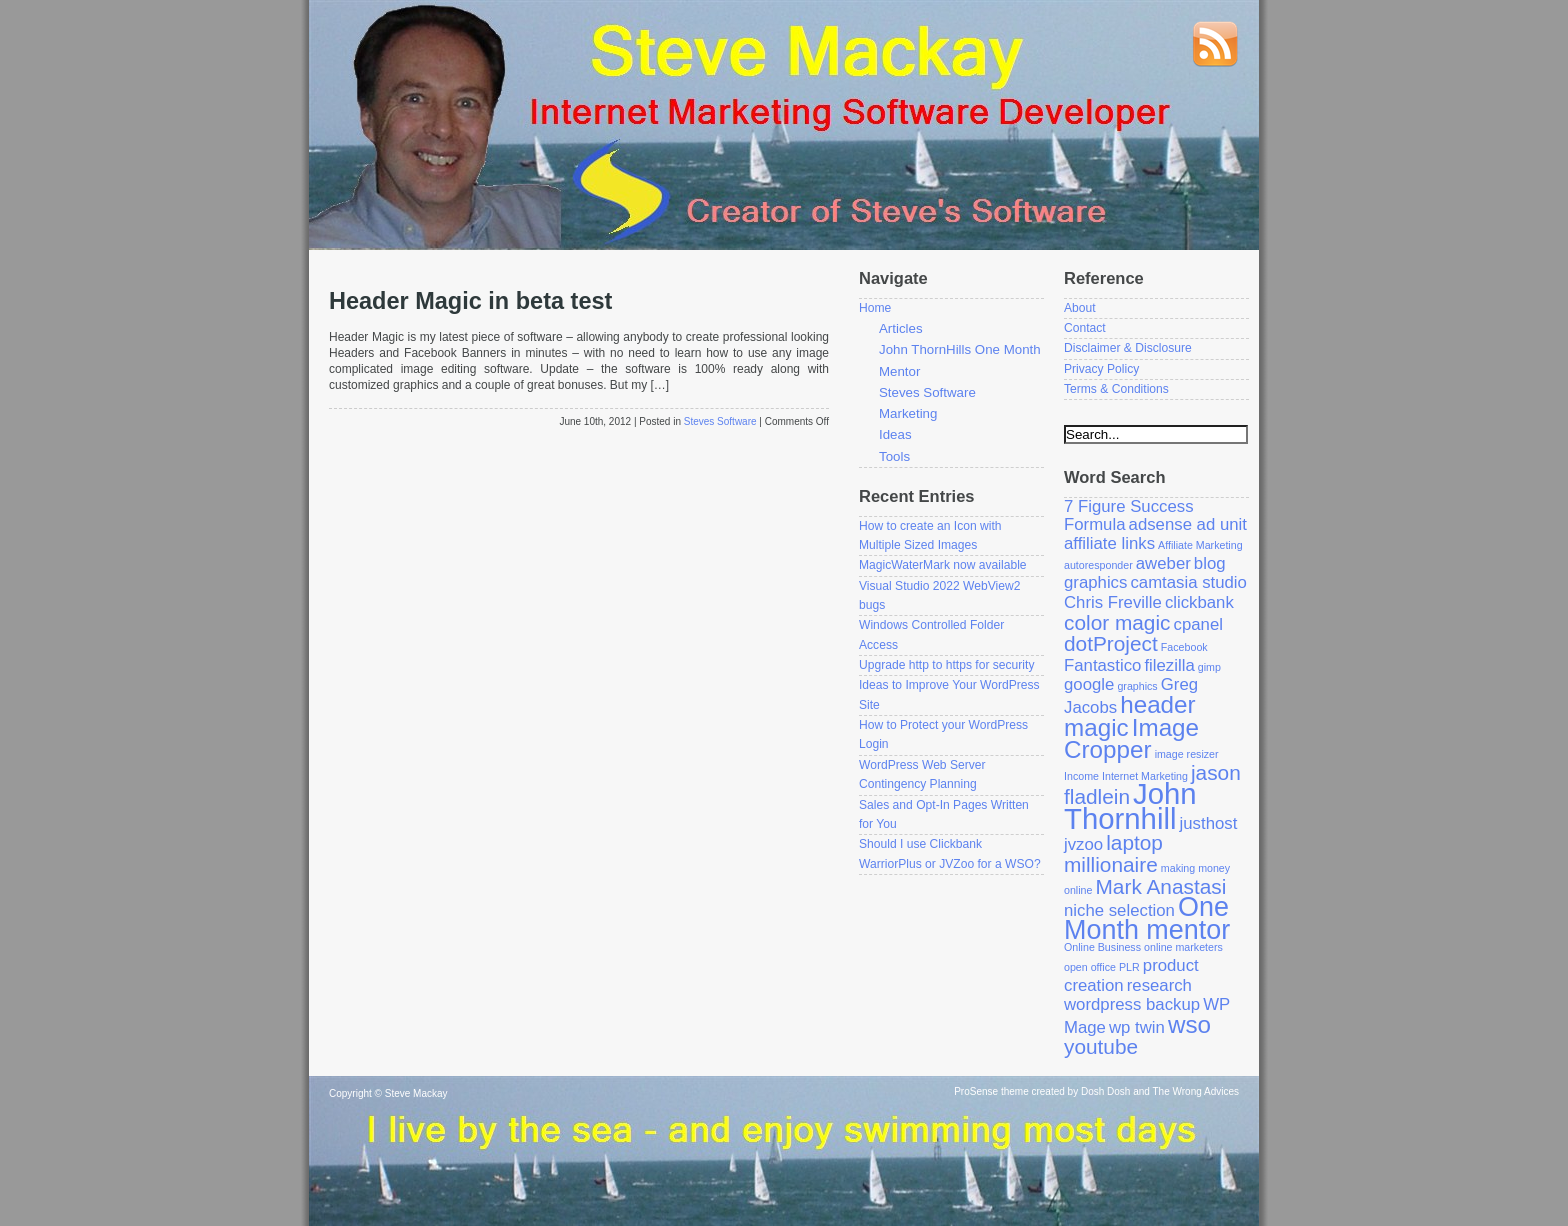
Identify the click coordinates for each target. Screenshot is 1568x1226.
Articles (901, 328)
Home (875, 308)
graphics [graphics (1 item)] (1137, 686)
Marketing (908, 413)
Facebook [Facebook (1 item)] (1184, 647)
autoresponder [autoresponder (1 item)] (1098, 565)
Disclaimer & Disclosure (1128, 348)
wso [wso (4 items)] (1189, 1024)
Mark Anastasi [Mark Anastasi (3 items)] (1161, 886)
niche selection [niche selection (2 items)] (1119, 910)
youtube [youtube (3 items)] (1101, 1046)
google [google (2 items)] (1089, 684)
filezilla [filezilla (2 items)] (1169, 665)
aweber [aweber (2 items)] (1163, 563)
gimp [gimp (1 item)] (1209, 667)
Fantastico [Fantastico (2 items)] (1102, 665)
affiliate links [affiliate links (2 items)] (1109, 543)
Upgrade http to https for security (946, 665)
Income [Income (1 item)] (1081, 776)
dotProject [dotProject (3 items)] (1111, 643)
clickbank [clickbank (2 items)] (1199, 602)
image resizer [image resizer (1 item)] (1187, 754)
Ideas (895, 434)
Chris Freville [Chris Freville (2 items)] (1113, 602)
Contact (1085, 328)
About (1080, 308)
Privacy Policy (1101, 369)
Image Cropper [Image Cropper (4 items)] (1131, 739)
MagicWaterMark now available (943, 565)
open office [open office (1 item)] (1090, 967)
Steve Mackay (416, 1093)
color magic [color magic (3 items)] (1117, 622)
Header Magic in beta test (470, 301)
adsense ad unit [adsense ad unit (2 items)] (1188, 524)
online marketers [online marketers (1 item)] (1183, 947)
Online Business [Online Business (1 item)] (1102, 947)
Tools (894, 456)
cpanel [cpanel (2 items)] (1198, 624)
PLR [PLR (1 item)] (1129, 967)
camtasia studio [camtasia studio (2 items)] (1188, 582)
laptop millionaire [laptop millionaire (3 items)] (1113, 853)
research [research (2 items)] (1159, 985)
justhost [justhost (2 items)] (1209, 823)
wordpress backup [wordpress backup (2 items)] (1132, 1004)
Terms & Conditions (1116, 389)
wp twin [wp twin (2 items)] (1137, 1027)
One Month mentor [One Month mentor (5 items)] (1147, 918)
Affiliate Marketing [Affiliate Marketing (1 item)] (1200, 545)
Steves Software (720, 421)
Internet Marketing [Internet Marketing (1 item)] (1145, 776)
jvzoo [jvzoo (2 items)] (1083, 844)
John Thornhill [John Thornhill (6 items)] (1130, 806)
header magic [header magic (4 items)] (1130, 716)
